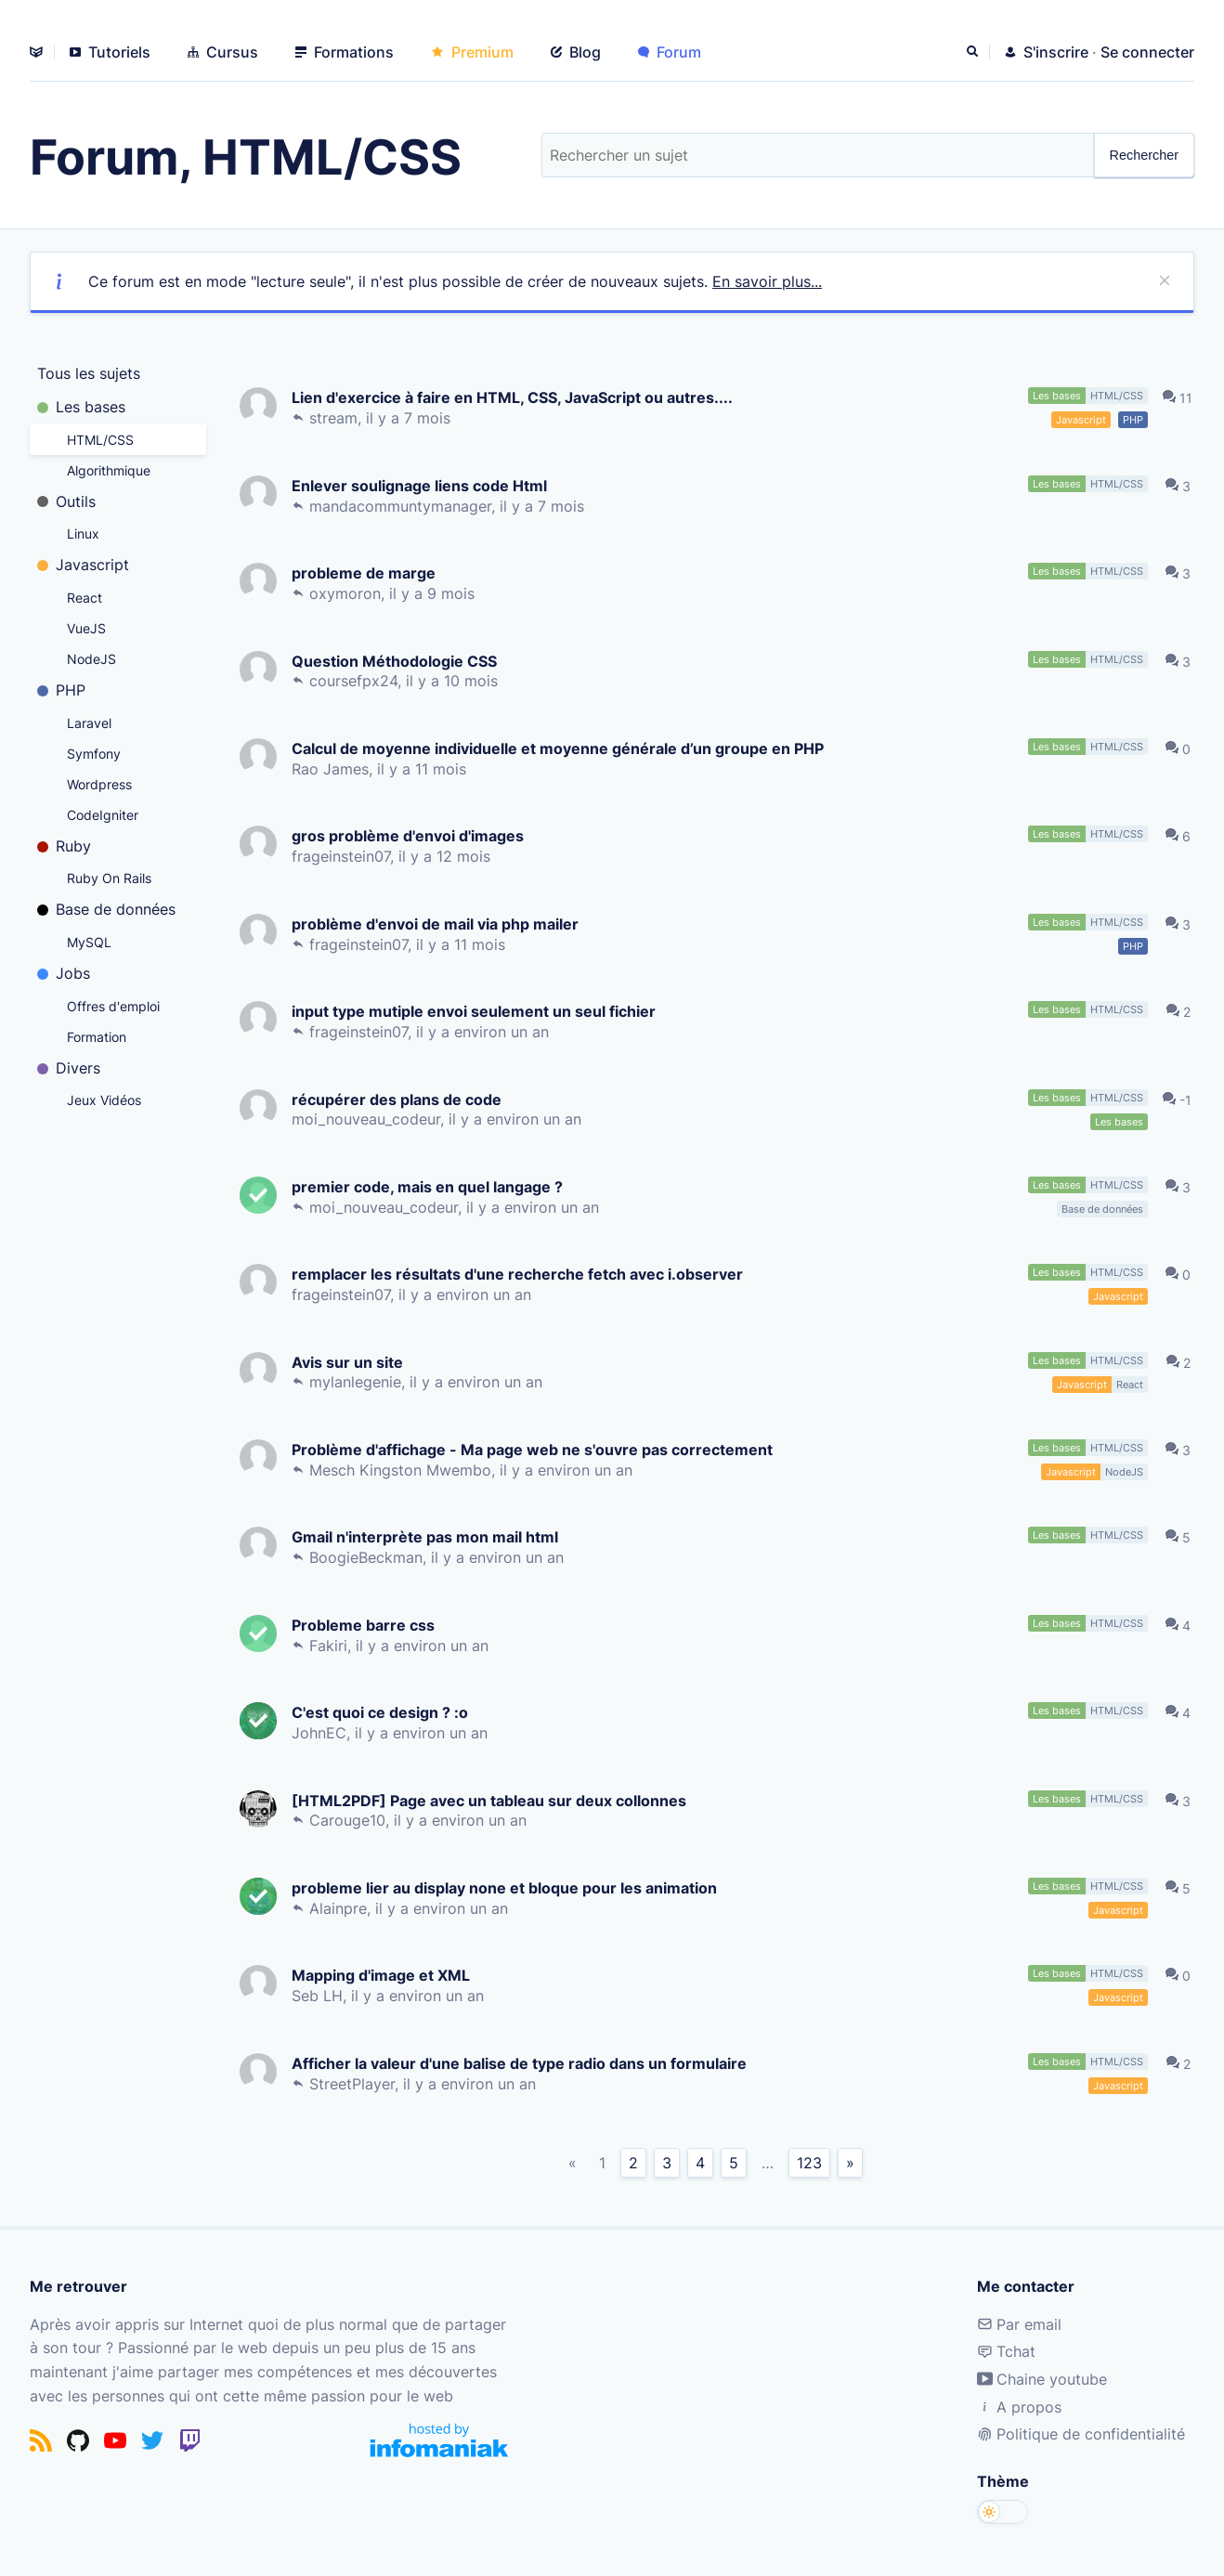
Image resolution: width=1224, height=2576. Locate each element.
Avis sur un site (351, 1362)
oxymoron (348, 593)
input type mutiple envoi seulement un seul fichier (477, 1011)
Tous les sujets (88, 373)
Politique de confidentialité (1081, 2434)
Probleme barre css (366, 1624)
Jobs (63, 973)
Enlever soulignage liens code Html (423, 485)
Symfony (94, 753)
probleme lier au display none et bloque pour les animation (508, 1887)
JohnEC (322, 1733)
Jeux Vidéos (104, 1100)
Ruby (64, 846)
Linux (83, 533)
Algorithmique (108, 470)
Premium (472, 52)
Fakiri (332, 1645)
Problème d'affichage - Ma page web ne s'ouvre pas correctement (535, 1449)
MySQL (89, 942)
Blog (576, 52)
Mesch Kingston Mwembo (404, 1470)
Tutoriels (110, 52)
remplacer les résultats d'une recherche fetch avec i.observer (521, 1273)
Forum (669, 52)
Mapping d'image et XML (384, 1974)
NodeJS (91, 659)
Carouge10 (351, 1820)
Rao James (333, 769)
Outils (66, 501)
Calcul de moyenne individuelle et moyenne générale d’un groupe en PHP (561, 748)
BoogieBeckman (369, 1557)
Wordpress (99, 784)
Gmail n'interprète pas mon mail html (428, 1536)
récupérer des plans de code (400, 1099)
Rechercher (1144, 155)
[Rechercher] (974, 52)
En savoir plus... (767, 281)
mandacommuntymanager (404, 506)
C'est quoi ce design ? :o (383, 1712)
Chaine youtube (1042, 2379)
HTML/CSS (100, 439)
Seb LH (320, 1995)
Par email (1019, 2324)
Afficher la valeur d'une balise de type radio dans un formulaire (522, 2063)
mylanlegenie (359, 1382)
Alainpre (342, 1908)
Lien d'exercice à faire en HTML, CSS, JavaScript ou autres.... (515, 397)
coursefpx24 (357, 680)
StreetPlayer (355, 2084)
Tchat (1006, 2351)
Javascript (83, 564)
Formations (344, 52)
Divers (68, 1068)
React (84, 597)
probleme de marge (367, 572)
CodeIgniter (102, 815)
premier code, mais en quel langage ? (430, 1186)
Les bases (81, 407)
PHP (61, 690)
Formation (96, 1037)
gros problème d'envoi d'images (411, 835)
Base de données (106, 909)
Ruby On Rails (109, 878)
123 (809, 2163)
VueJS (86, 628)
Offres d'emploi (113, 1006)
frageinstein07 (344, 856)
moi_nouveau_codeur (369, 1119)
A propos (1019, 2407)
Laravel (89, 723)
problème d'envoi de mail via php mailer (438, 923)
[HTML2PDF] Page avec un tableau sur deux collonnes (492, 1800)
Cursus (223, 52)
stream (337, 418)
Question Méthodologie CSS (398, 660)
